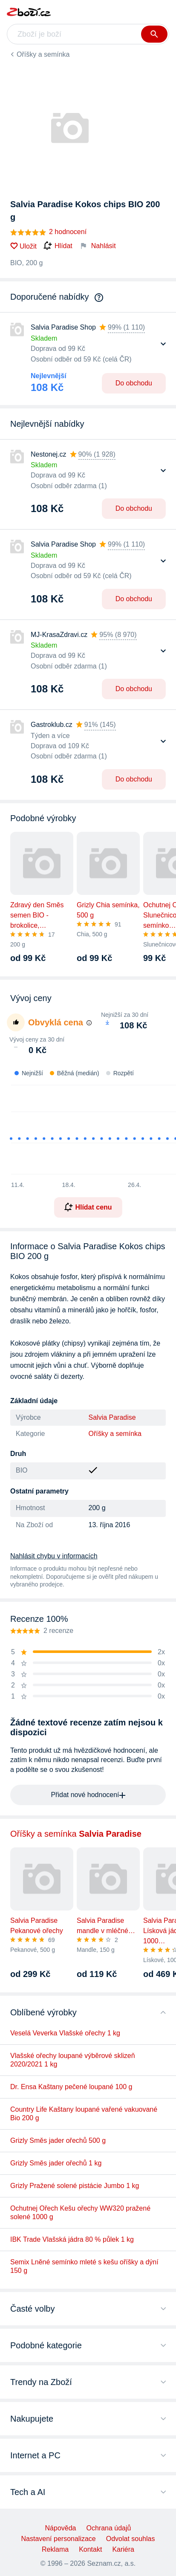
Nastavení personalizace (58, 2538)
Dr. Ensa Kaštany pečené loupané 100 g (71, 2086)
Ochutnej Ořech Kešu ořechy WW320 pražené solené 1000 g (80, 2212)
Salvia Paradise (112, 1417)
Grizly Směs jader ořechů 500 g (58, 2140)
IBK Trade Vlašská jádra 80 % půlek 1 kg (72, 2239)
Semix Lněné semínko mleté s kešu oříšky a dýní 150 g (84, 2266)
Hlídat (57, 246)
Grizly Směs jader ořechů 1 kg (55, 2163)
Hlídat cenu (88, 1207)
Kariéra (123, 2549)
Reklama (55, 2549)
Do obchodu (133, 383)
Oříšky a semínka (43, 54)
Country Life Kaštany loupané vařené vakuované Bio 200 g (83, 2114)
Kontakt (90, 2549)
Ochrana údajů (108, 2528)
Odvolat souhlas (130, 2538)
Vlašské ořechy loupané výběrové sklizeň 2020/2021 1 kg (72, 2060)
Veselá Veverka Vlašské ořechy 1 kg (65, 2033)
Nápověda (60, 2528)
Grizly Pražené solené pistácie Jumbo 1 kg (74, 2185)
